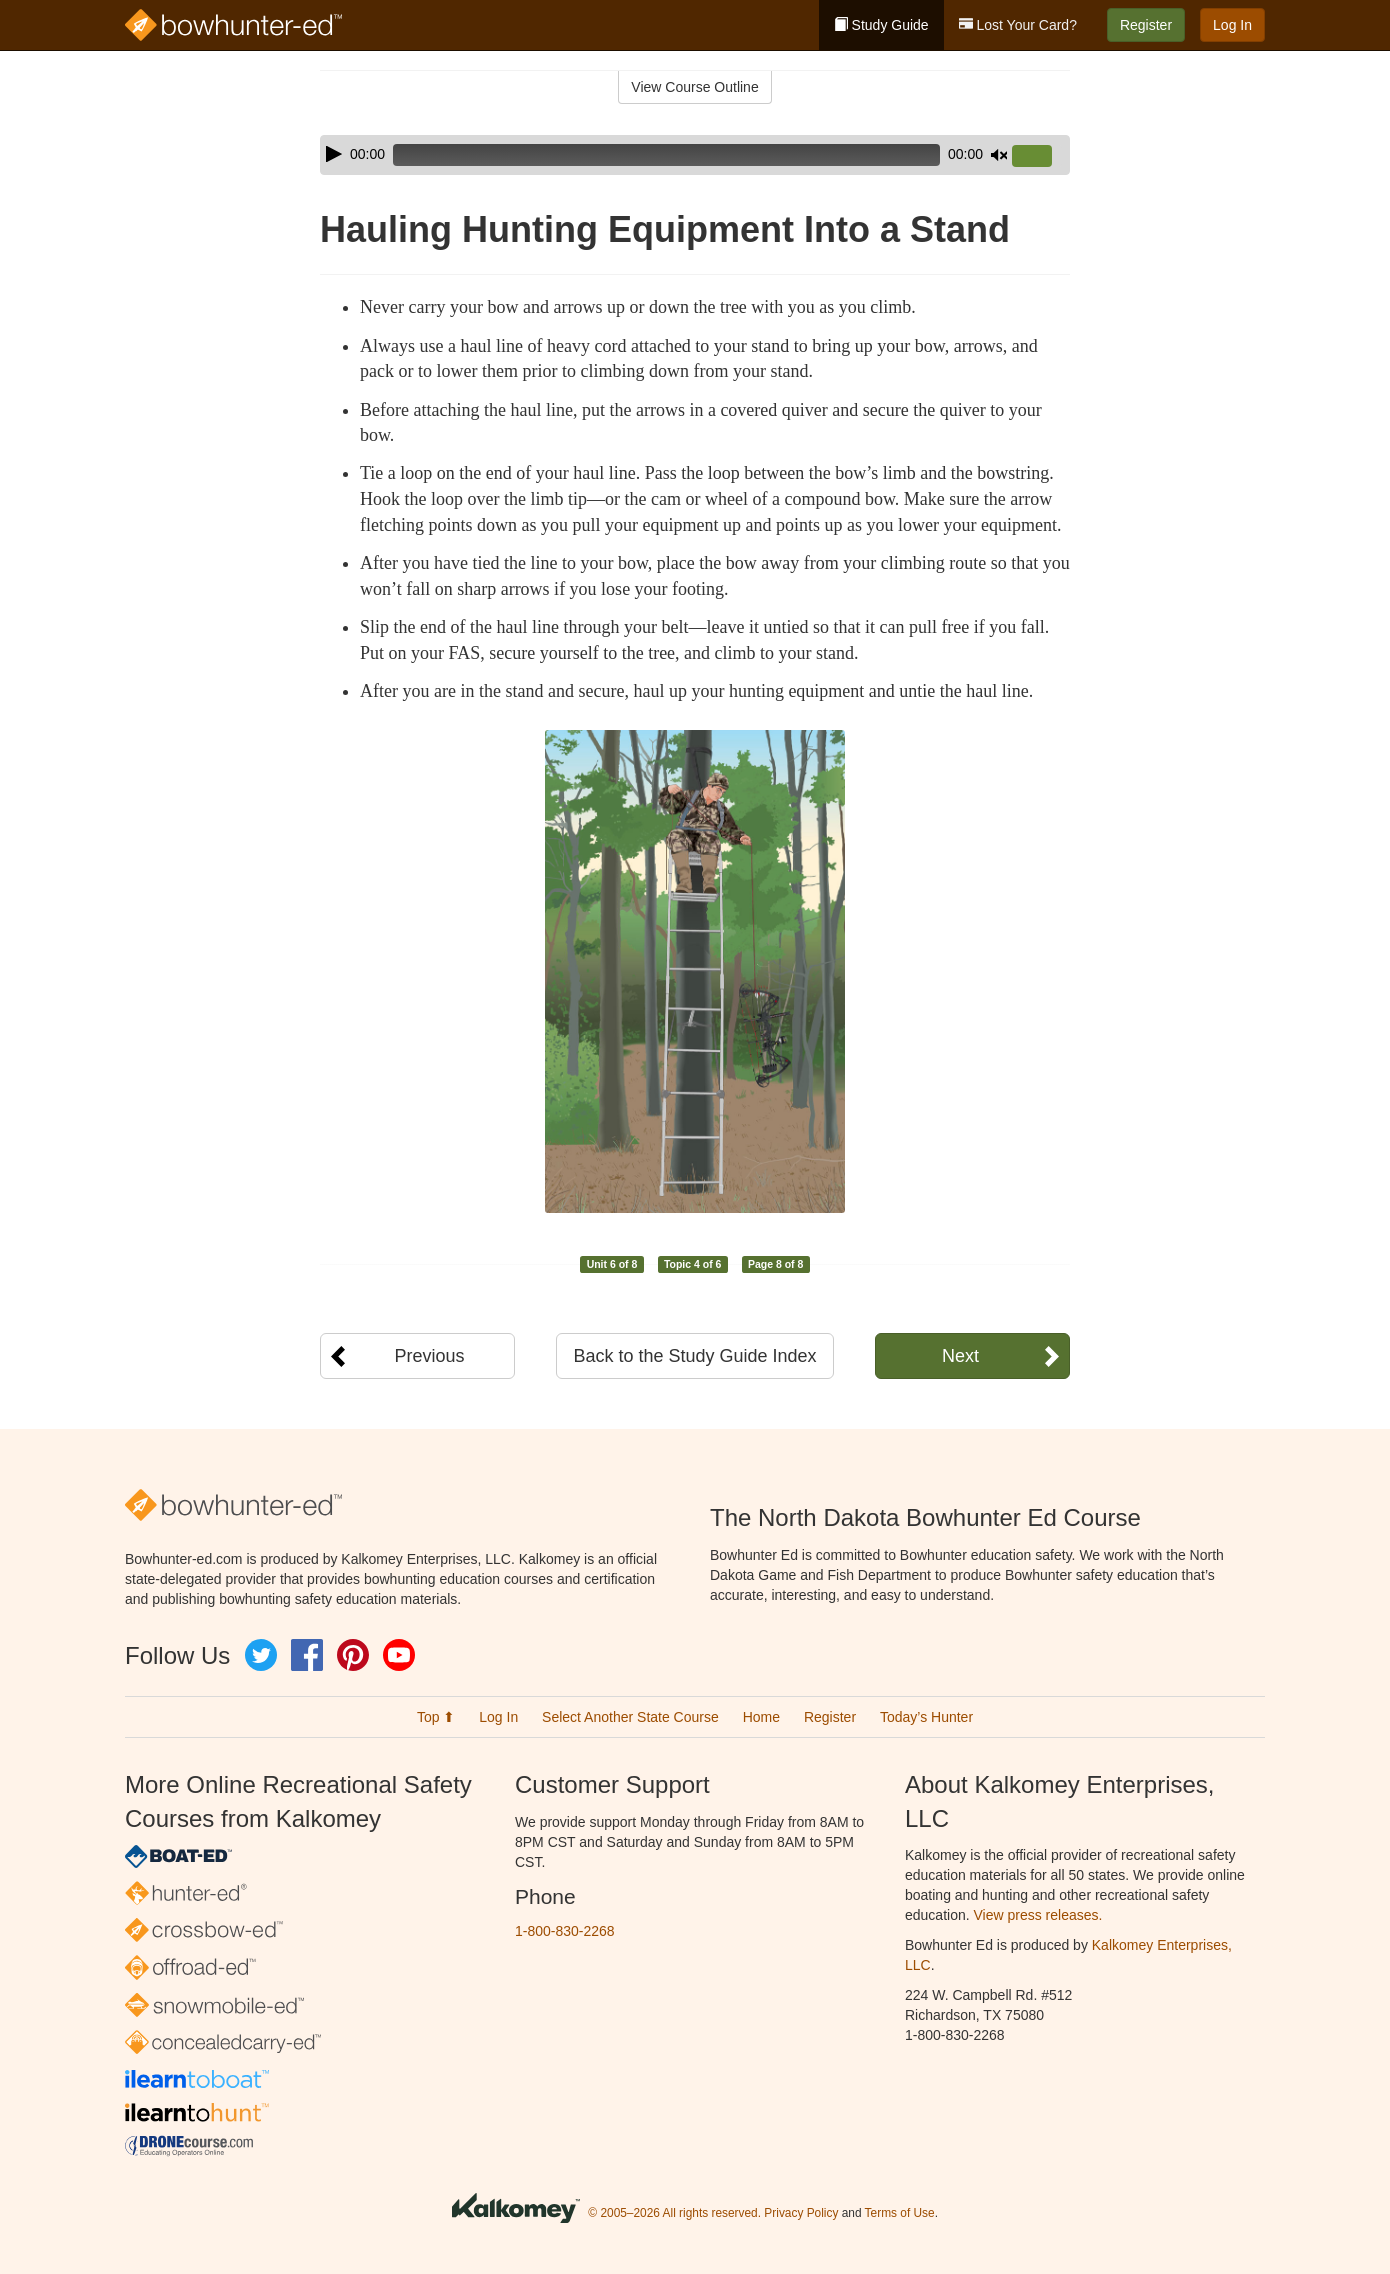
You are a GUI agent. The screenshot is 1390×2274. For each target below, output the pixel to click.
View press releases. (1038, 1915)
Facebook (307, 1655)
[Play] (334, 154)
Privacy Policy (801, 2213)
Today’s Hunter (926, 1717)
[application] (695, 155)
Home (761, 1717)
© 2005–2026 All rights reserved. (674, 2213)
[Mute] (999, 155)
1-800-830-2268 (565, 1931)
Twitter (261, 1655)
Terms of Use (900, 2213)
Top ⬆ (436, 1717)
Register (1146, 25)
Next (960, 1356)
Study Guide (881, 25)
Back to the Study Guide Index (694, 1356)
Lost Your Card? (1018, 25)
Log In (1232, 25)
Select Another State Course (630, 1717)
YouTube (399, 1655)
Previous (429, 1356)
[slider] (666, 155)
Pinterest (353, 1655)
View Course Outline (694, 87)
